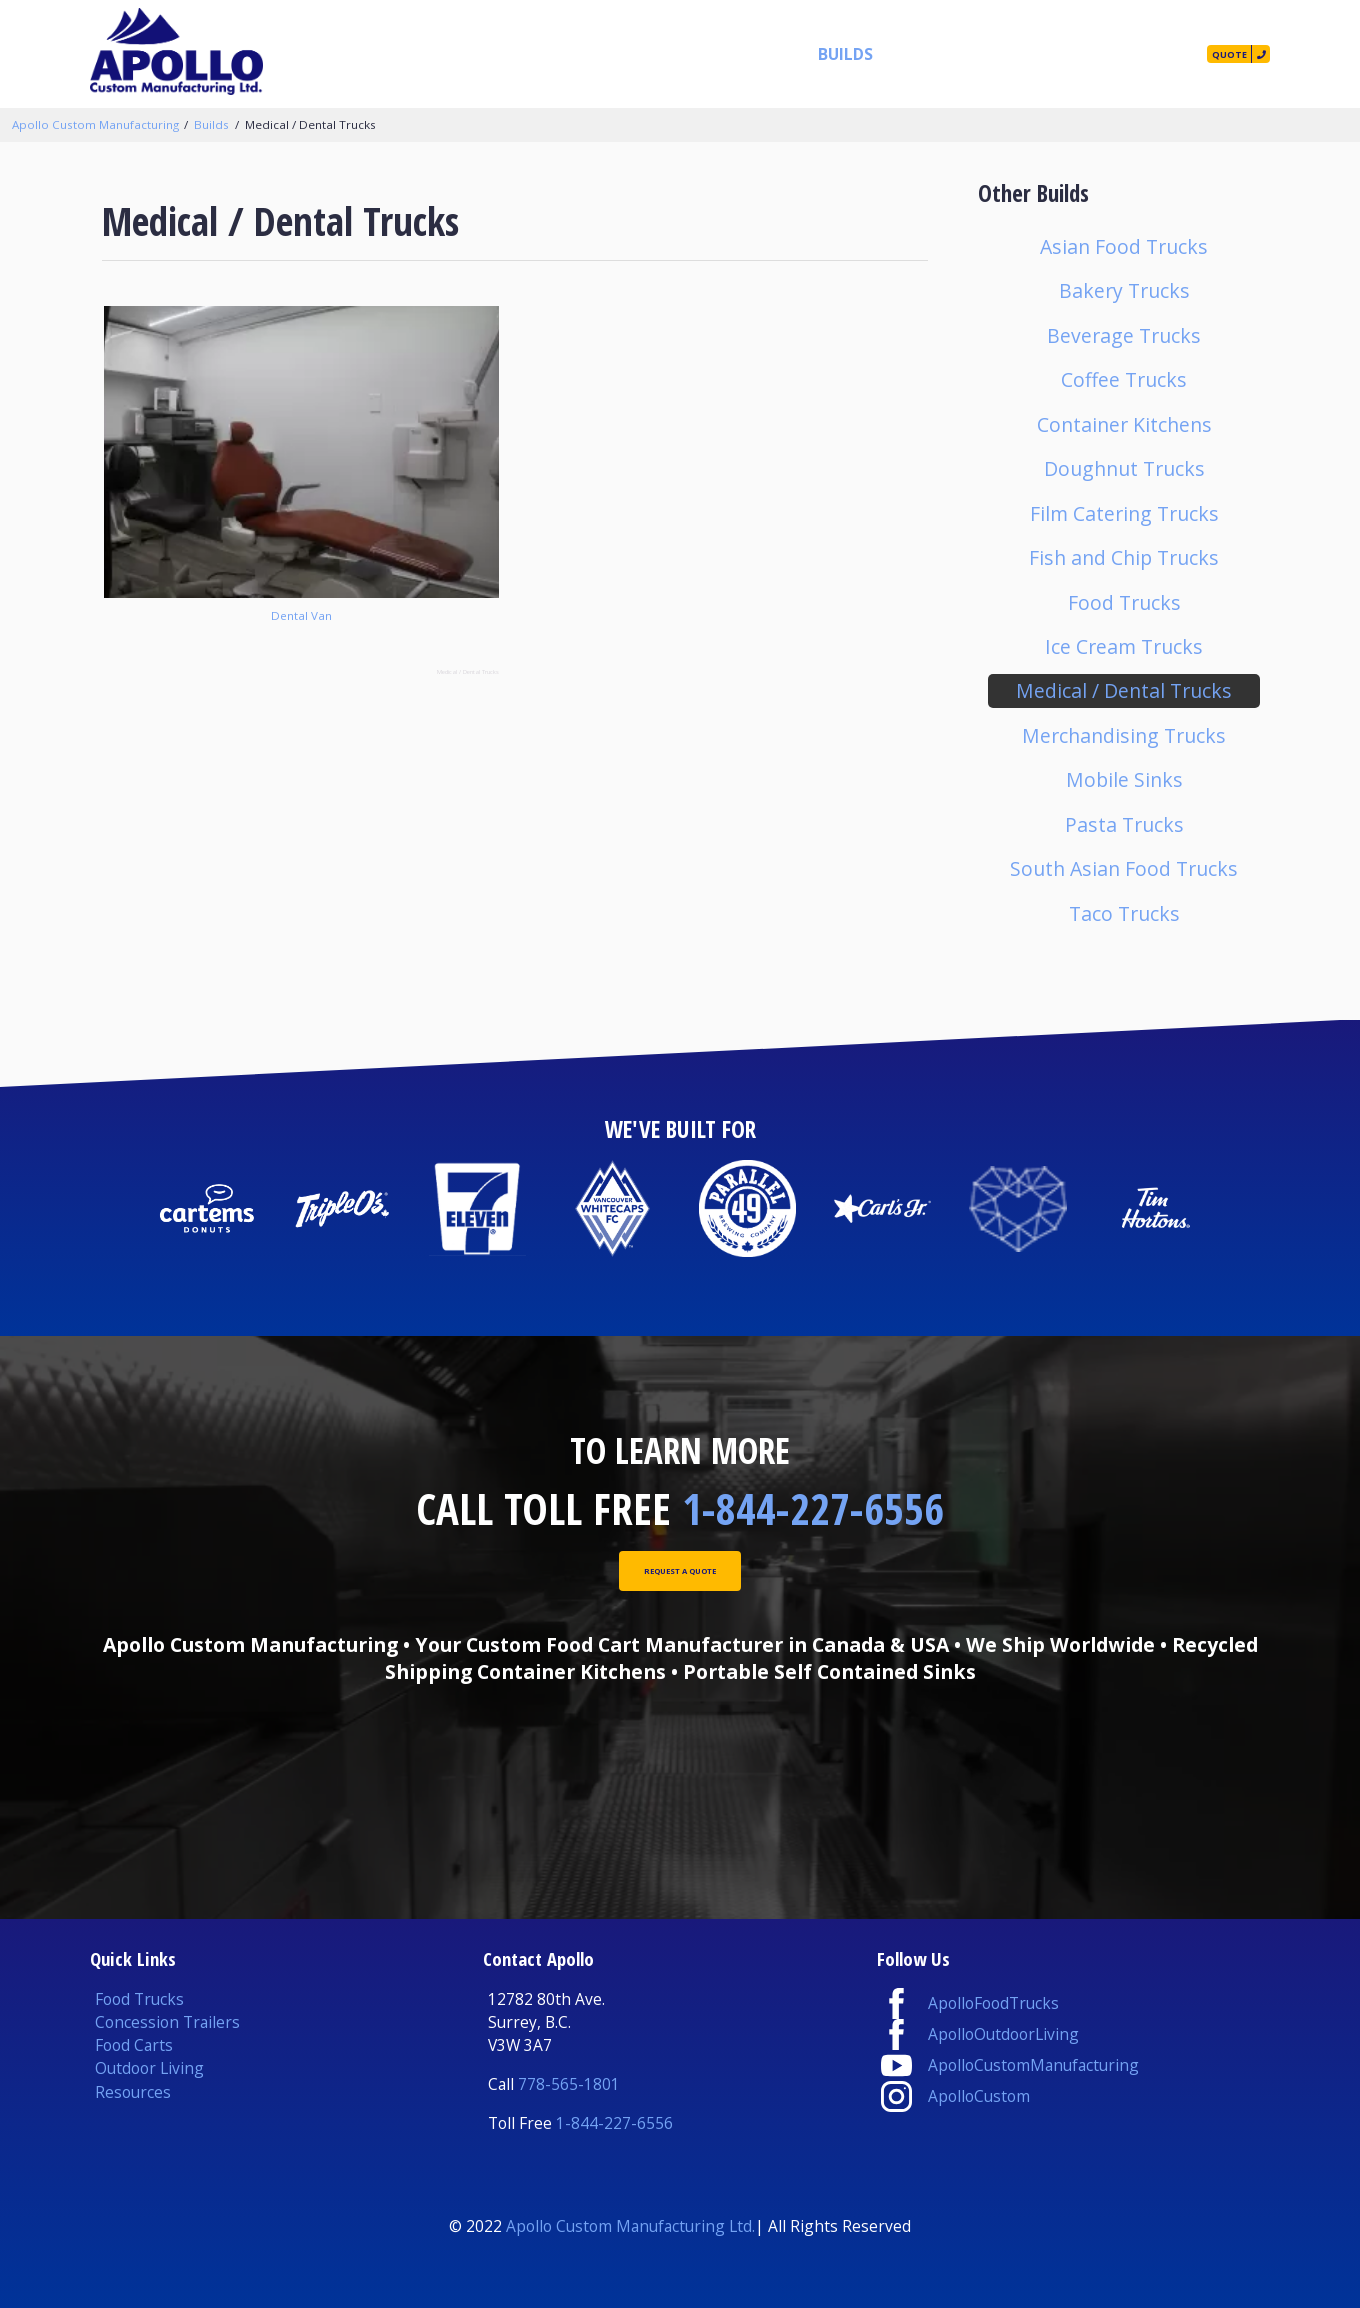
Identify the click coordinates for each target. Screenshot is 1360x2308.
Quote (1203, 54)
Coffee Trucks (1124, 379)
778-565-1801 (569, 2084)
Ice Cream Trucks (1124, 646)
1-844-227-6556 (813, 1508)
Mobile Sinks (1124, 779)
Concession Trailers (167, 2022)
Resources (898, 54)
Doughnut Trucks (1124, 468)
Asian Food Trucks (1124, 246)
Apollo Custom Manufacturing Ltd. (630, 2226)
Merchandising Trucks (1124, 735)
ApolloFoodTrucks (993, 2003)
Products (630, 54)
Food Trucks (1124, 602)
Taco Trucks (1124, 913)
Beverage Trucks (1124, 335)
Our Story (1006, 54)
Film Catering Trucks (1124, 513)
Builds (807, 54)
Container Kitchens (1124, 424)
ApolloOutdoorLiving (1003, 2034)
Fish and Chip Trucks (1124, 557)
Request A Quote (680, 1579)
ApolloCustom (979, 2096)
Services (725, 54)
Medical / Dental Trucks (310, 124)
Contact (1108, 54)
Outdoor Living (149, 2068)
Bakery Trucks (1124, 290)
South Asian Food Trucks (1124, 868)
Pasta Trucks (1124, 824)
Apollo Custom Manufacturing (95, 124)
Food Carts (134, 2045)
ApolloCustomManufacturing (1033, 2065)
